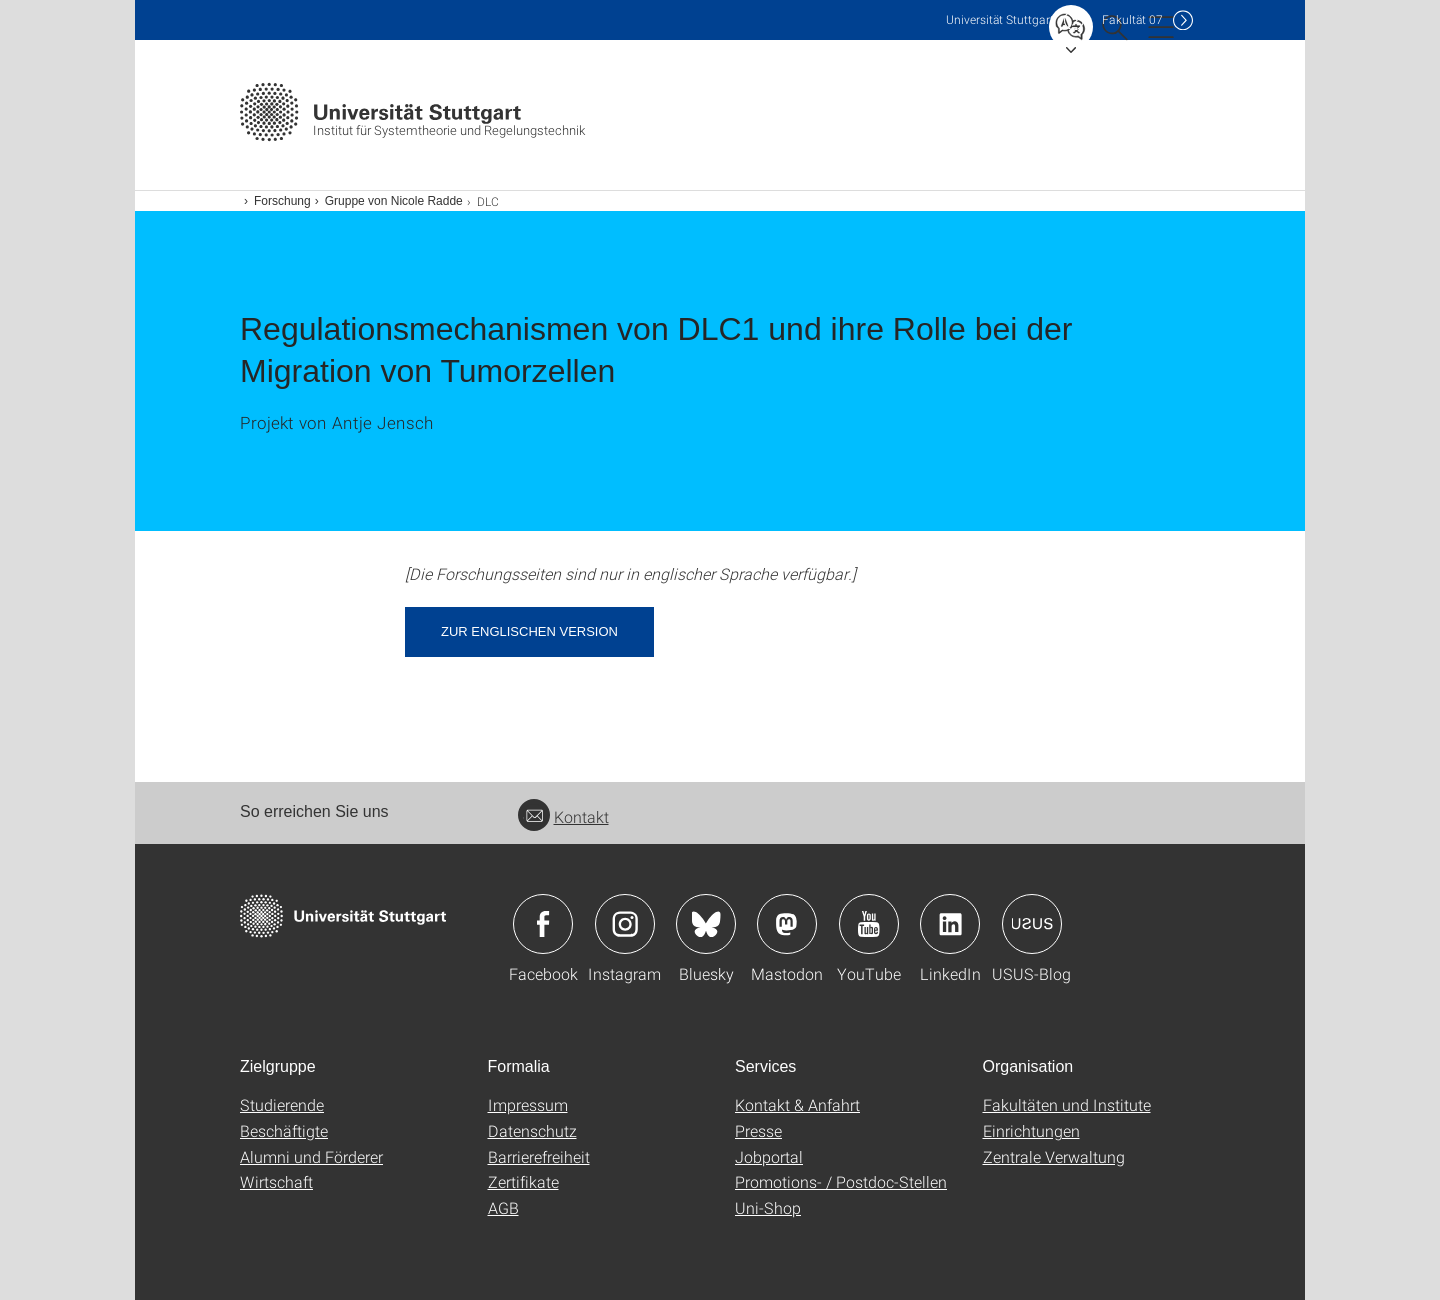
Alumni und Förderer (311, 1156)
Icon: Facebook (543, 924)
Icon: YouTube (869, 924)
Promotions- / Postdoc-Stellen (841, 1181)
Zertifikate (523, 1181)
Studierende (282, 1104)
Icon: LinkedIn (950, 924)
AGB (503, 1207)
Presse (758, 1130)
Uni (1000, 19)
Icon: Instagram (625, 924)
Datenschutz (532, 1130)
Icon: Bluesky (706, 924)
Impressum (528, 1104)
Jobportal (769, 1156)
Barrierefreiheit (539, 1156)
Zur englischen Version (529, 631)
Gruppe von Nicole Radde (394, 201)
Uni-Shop (768, 1207)
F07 (1132, 19)
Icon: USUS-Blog (1032, 924)
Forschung (282, 201)
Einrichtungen (1031, 1130)
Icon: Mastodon (787, 924)
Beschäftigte (284, 1130)
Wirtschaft (276, 1181)
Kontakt (563, 816)
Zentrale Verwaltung (1054, 1156)
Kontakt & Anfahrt (797, 1104)
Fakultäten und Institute (1067, 1104)
